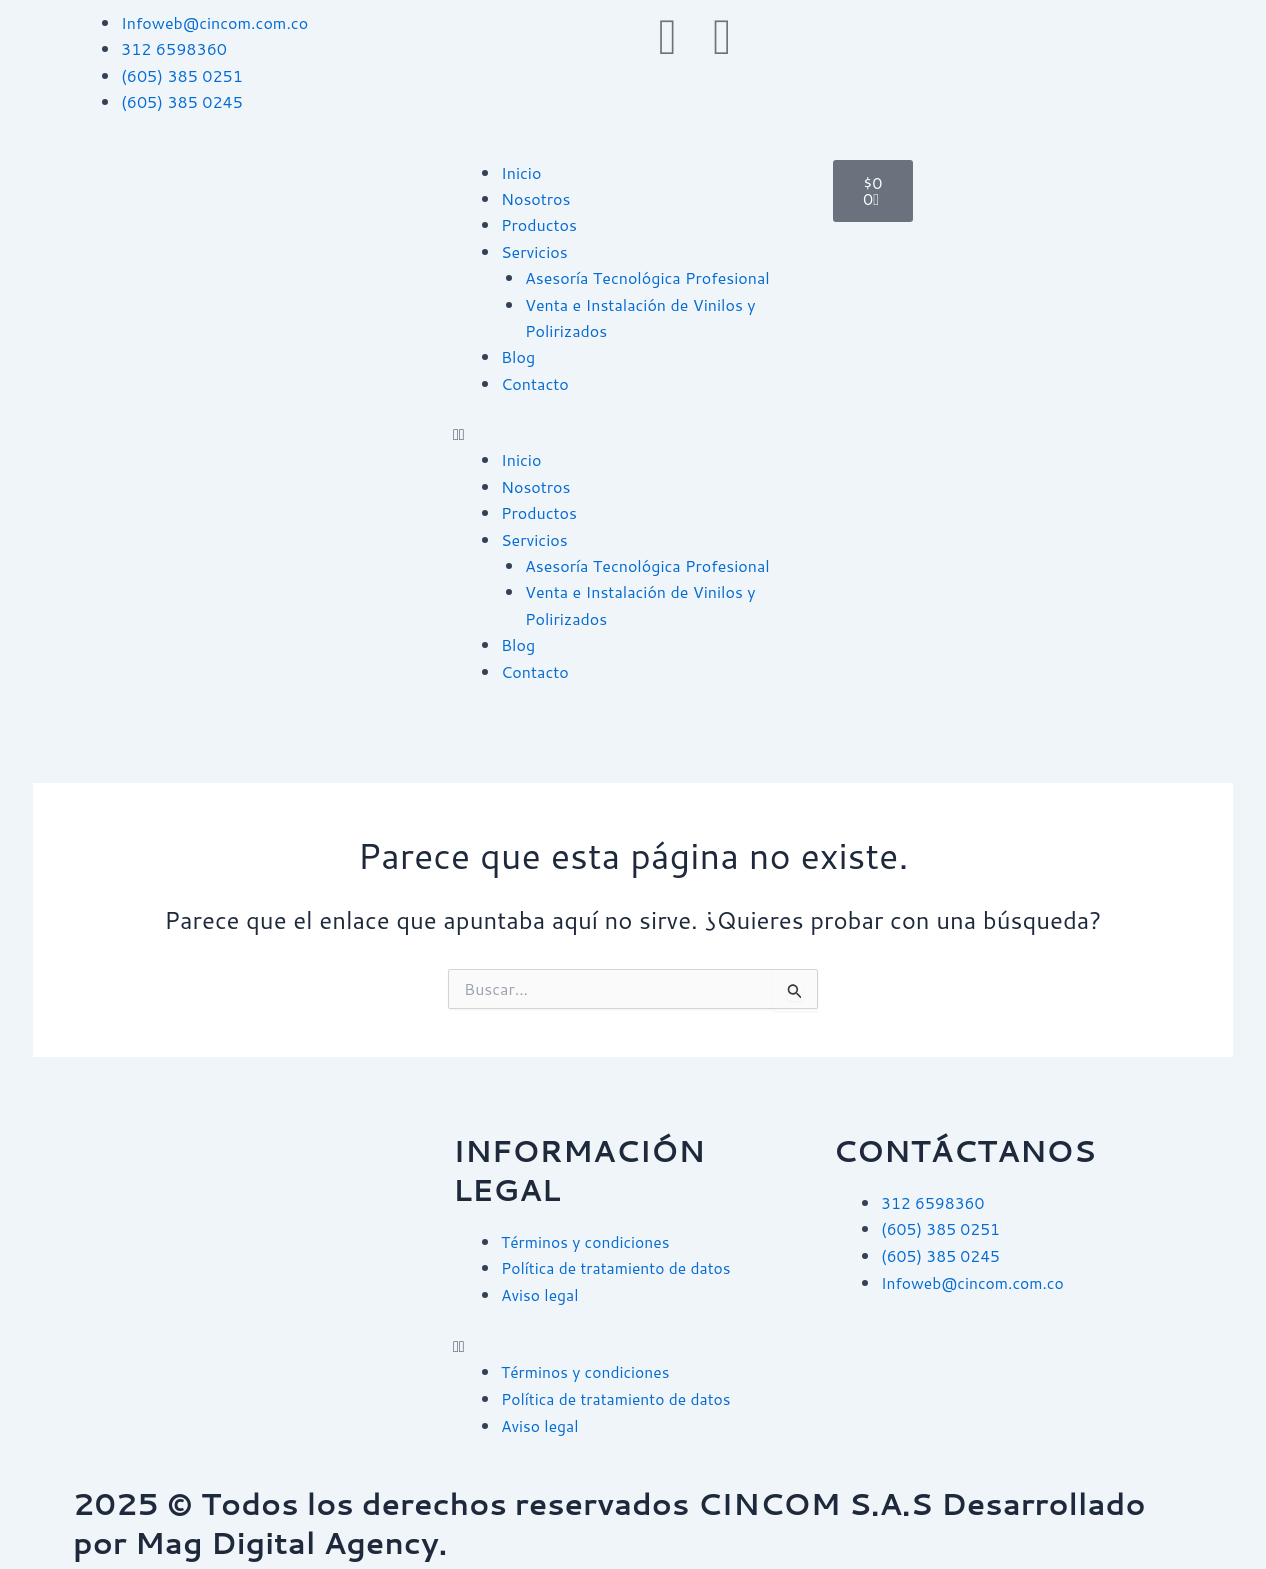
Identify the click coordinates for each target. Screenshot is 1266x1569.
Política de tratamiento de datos (618, 1267)
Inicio (521, 172)
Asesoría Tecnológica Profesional (647, 277)
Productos (539, 224)
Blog (518, 356)
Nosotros (536, 198)
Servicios (534, 251)
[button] (633, 434)
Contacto (535, 383)
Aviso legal (540, 1293)
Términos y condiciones (587, 1241)
